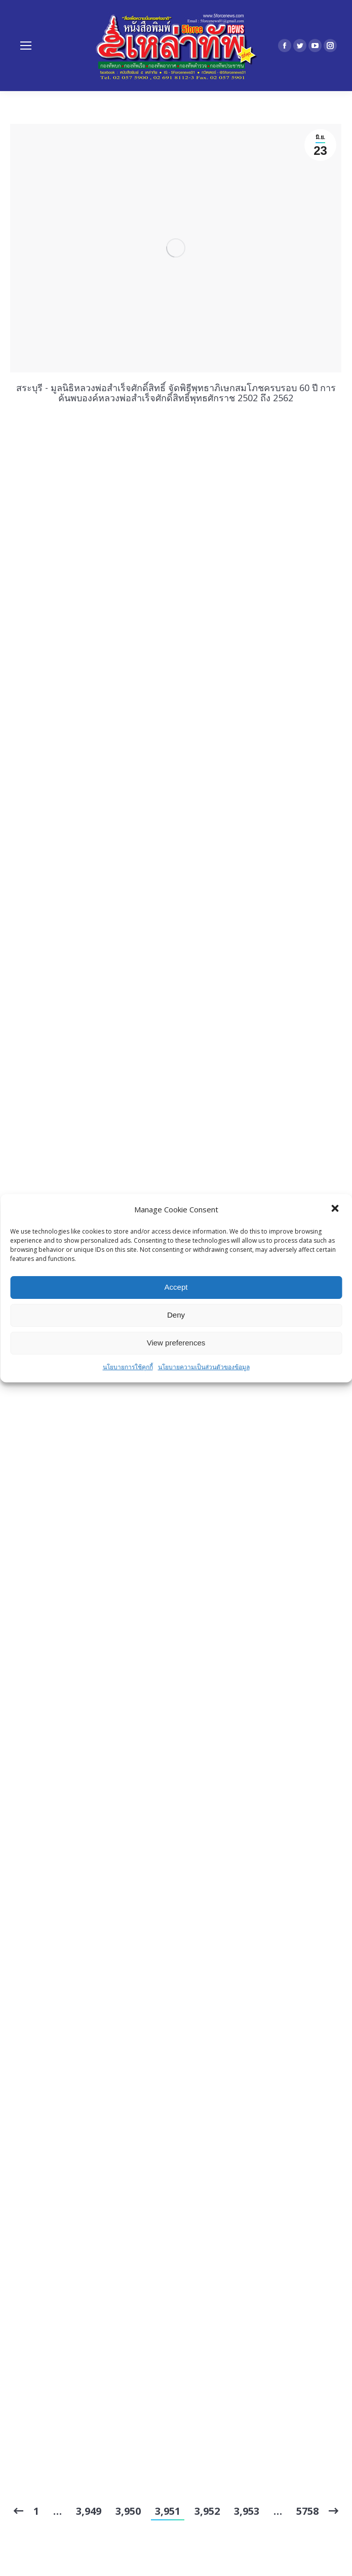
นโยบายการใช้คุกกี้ (128, 1367)
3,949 (88, 2511)
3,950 (128, 2511)
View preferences (176, 1342)
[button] (336, 1209)
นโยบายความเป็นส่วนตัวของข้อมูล (204, 1367)
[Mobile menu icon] (25, 45)
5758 (307, 2511)
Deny (176, 1315)
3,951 (167, 2511)
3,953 (246, 2511)
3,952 (207, 2511)
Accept (176, 1287)
